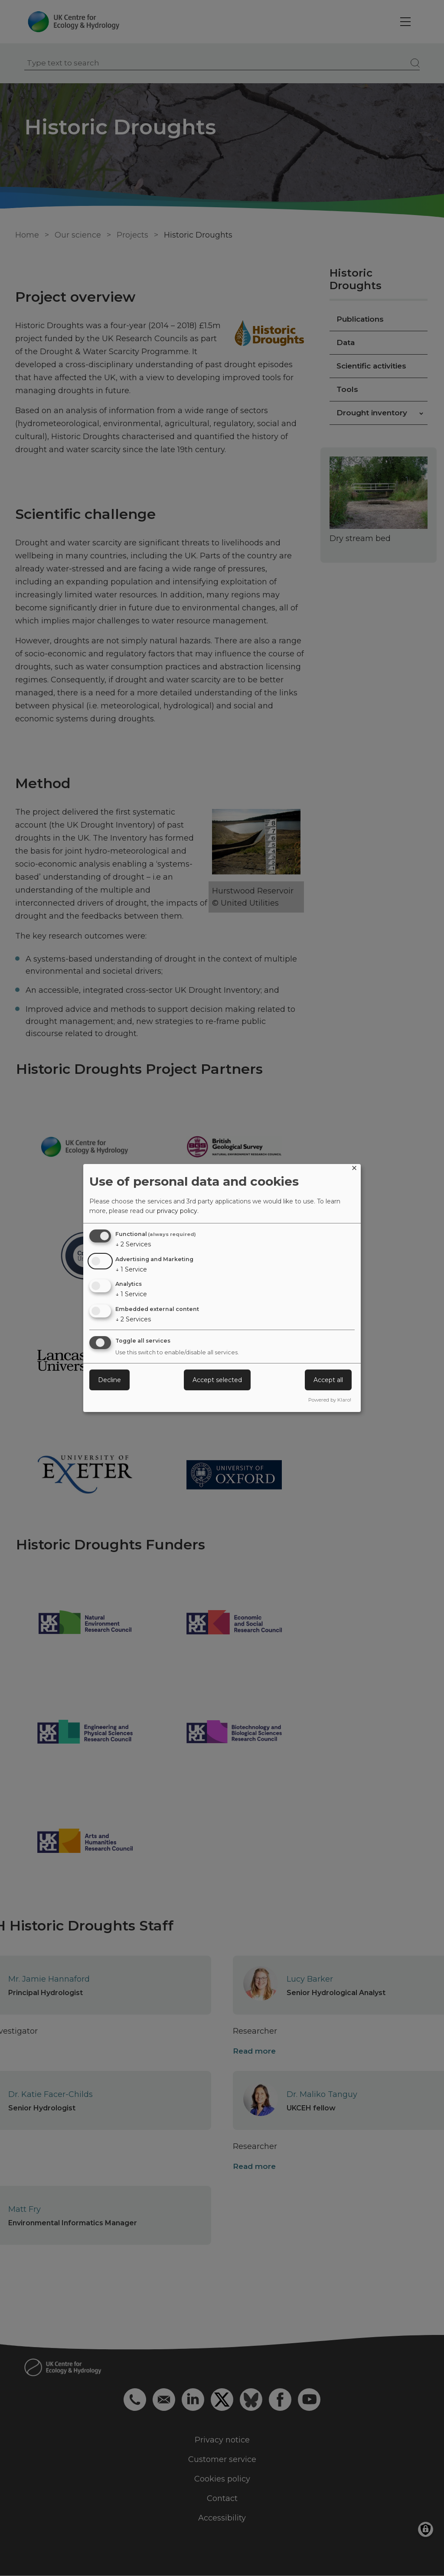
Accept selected (217, 1380)
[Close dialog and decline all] (354, 1169)
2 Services (133, 1244)
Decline (109, 1380)
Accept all (328, 1380)
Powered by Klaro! (329, 1400)
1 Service (131, 1269)
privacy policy (177, 1211)
